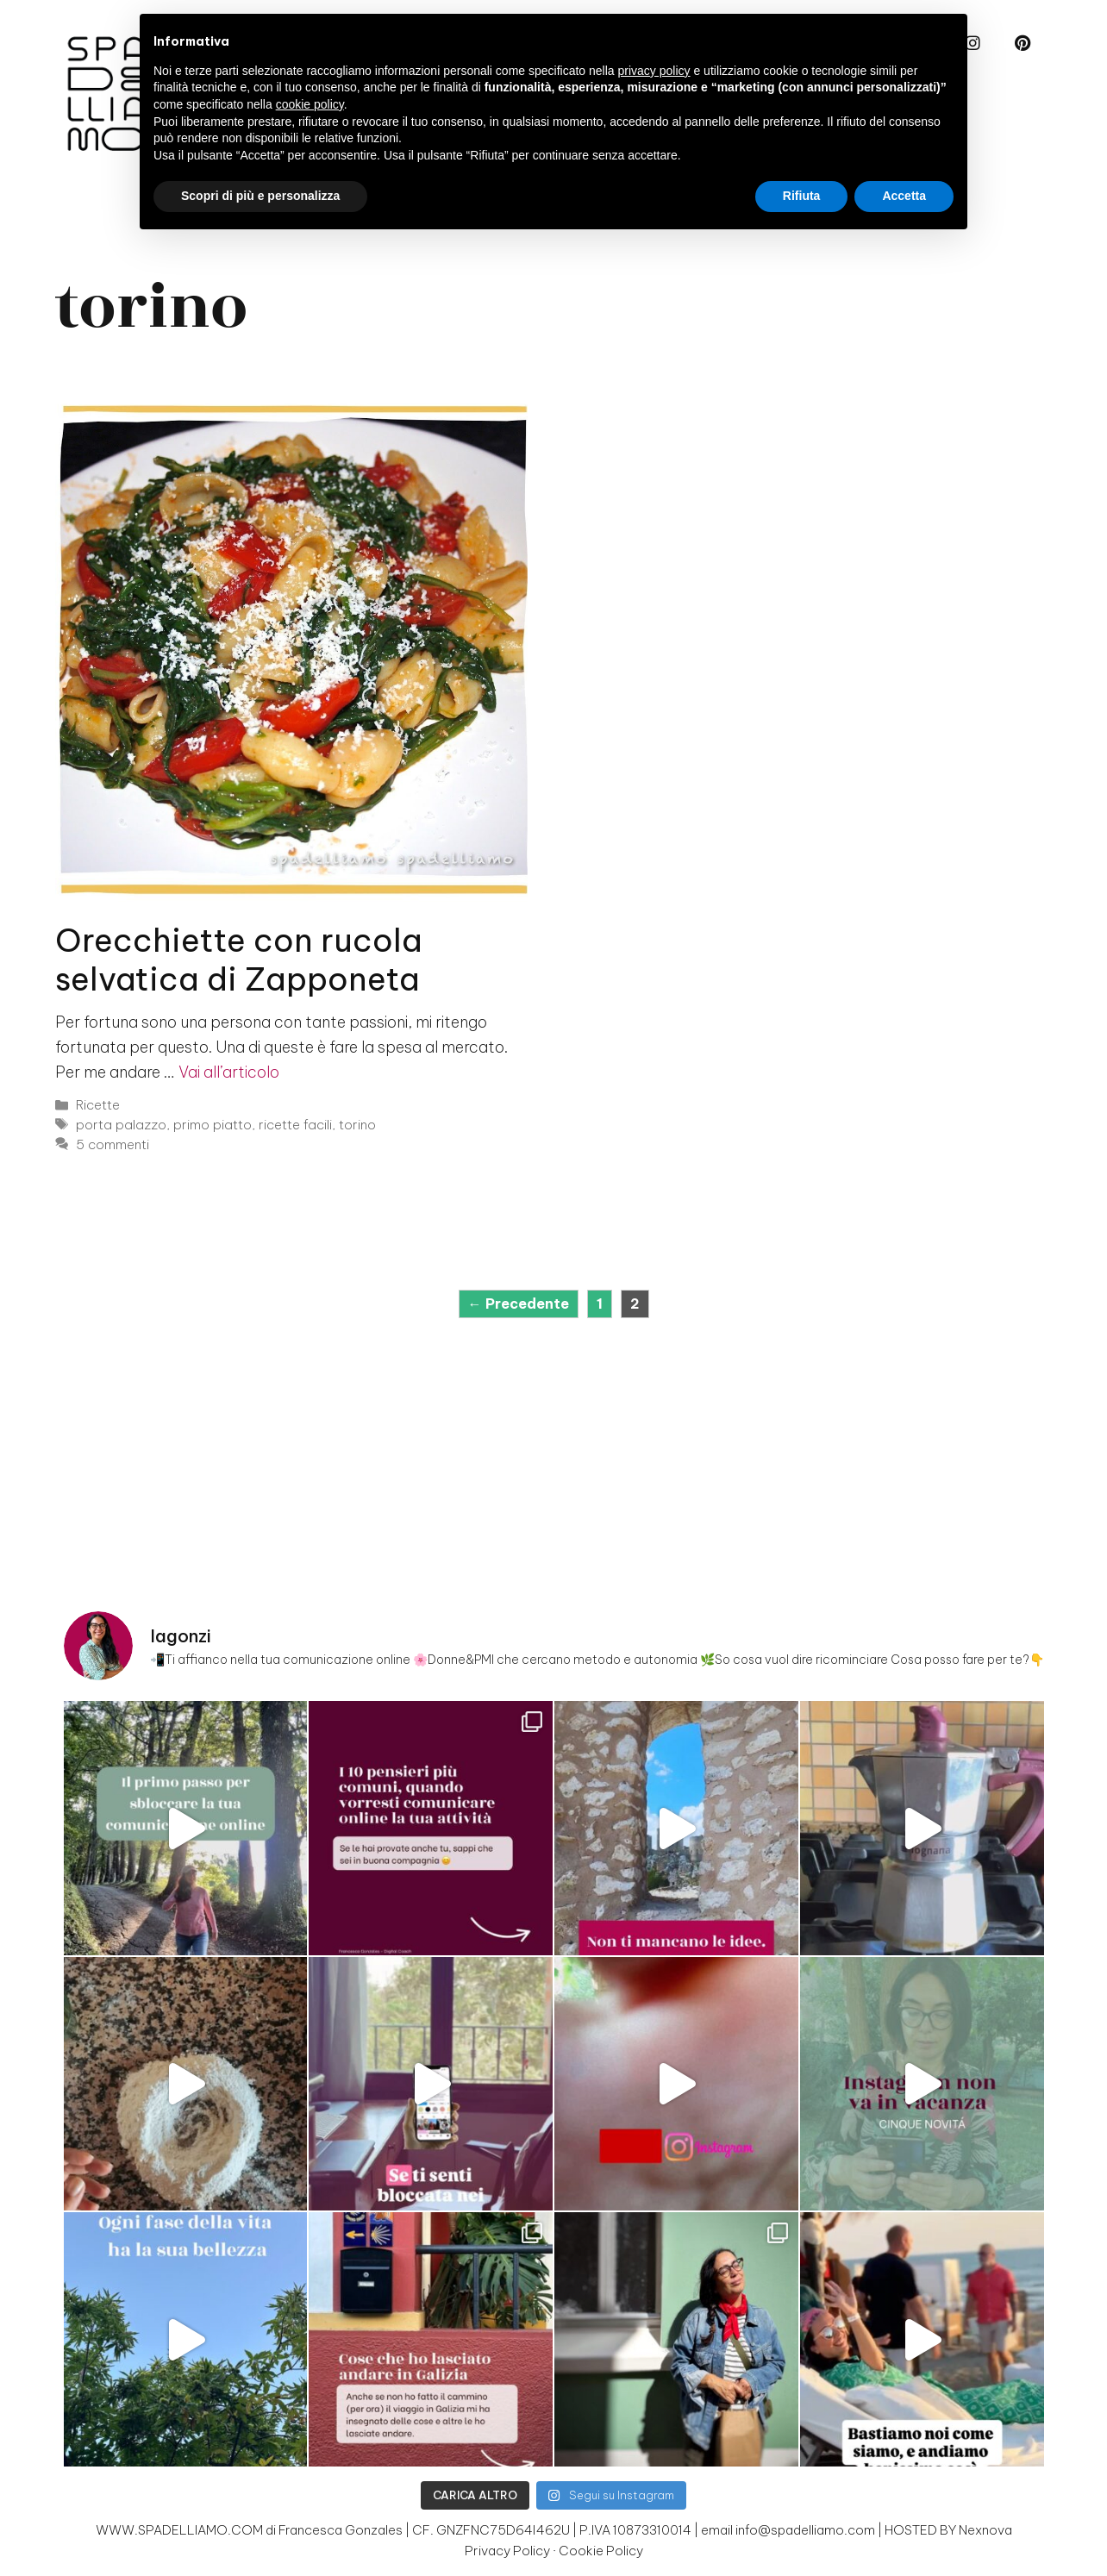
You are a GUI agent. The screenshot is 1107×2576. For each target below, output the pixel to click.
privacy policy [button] (654, 71)
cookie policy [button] (310, 104)
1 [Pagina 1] (604, 1302)
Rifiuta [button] (802, 196)
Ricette (98, 1105)
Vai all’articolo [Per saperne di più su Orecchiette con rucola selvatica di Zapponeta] (228, 1072)
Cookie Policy (601, 2550)
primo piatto (212, 1124)
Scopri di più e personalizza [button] (260, 196)
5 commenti (112, 1144)
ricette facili (295, 1124)
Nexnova (985, 2530)
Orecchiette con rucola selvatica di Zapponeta (238, 959)
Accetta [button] (904, 196)
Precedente (518, 1303)
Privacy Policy (507, 2550)
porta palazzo (121, 1124)
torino (357, 1124)
